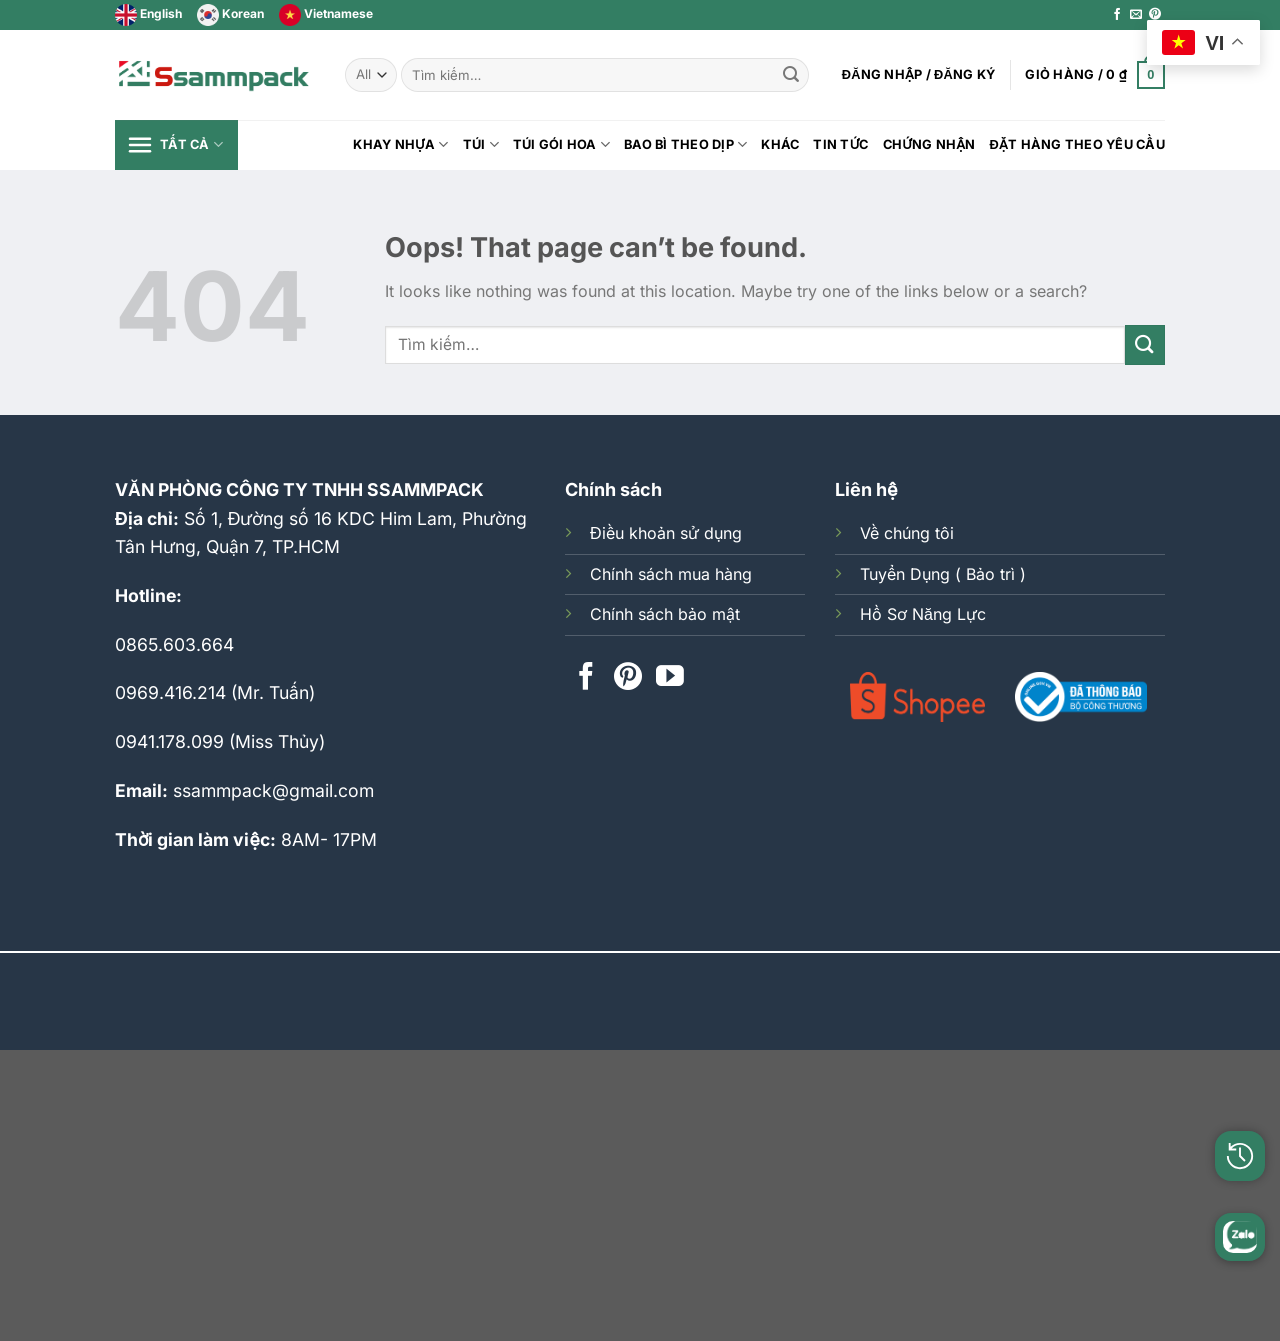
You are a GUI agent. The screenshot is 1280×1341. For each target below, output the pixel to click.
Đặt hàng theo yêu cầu (1077, 144)
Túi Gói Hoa (561, 144)
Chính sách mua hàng (671, 574)
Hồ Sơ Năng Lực (923, 614)
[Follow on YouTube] (670, 678)
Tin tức (840, 144)
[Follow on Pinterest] (1155, 15)
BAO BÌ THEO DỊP (685, 144)
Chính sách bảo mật (665, 614)
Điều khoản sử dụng (666, 533)
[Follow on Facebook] (1117, 15)
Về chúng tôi (907, 533)
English (148, 13)
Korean (230, 13)
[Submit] (791, 75)
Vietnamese (326, 13)
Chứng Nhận (929, 144)
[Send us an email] (1136, 15)
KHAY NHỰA (400, 144)
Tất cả (174, 145)
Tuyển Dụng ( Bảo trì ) (943, 574)
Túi (481, 144)
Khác (780, 144)
